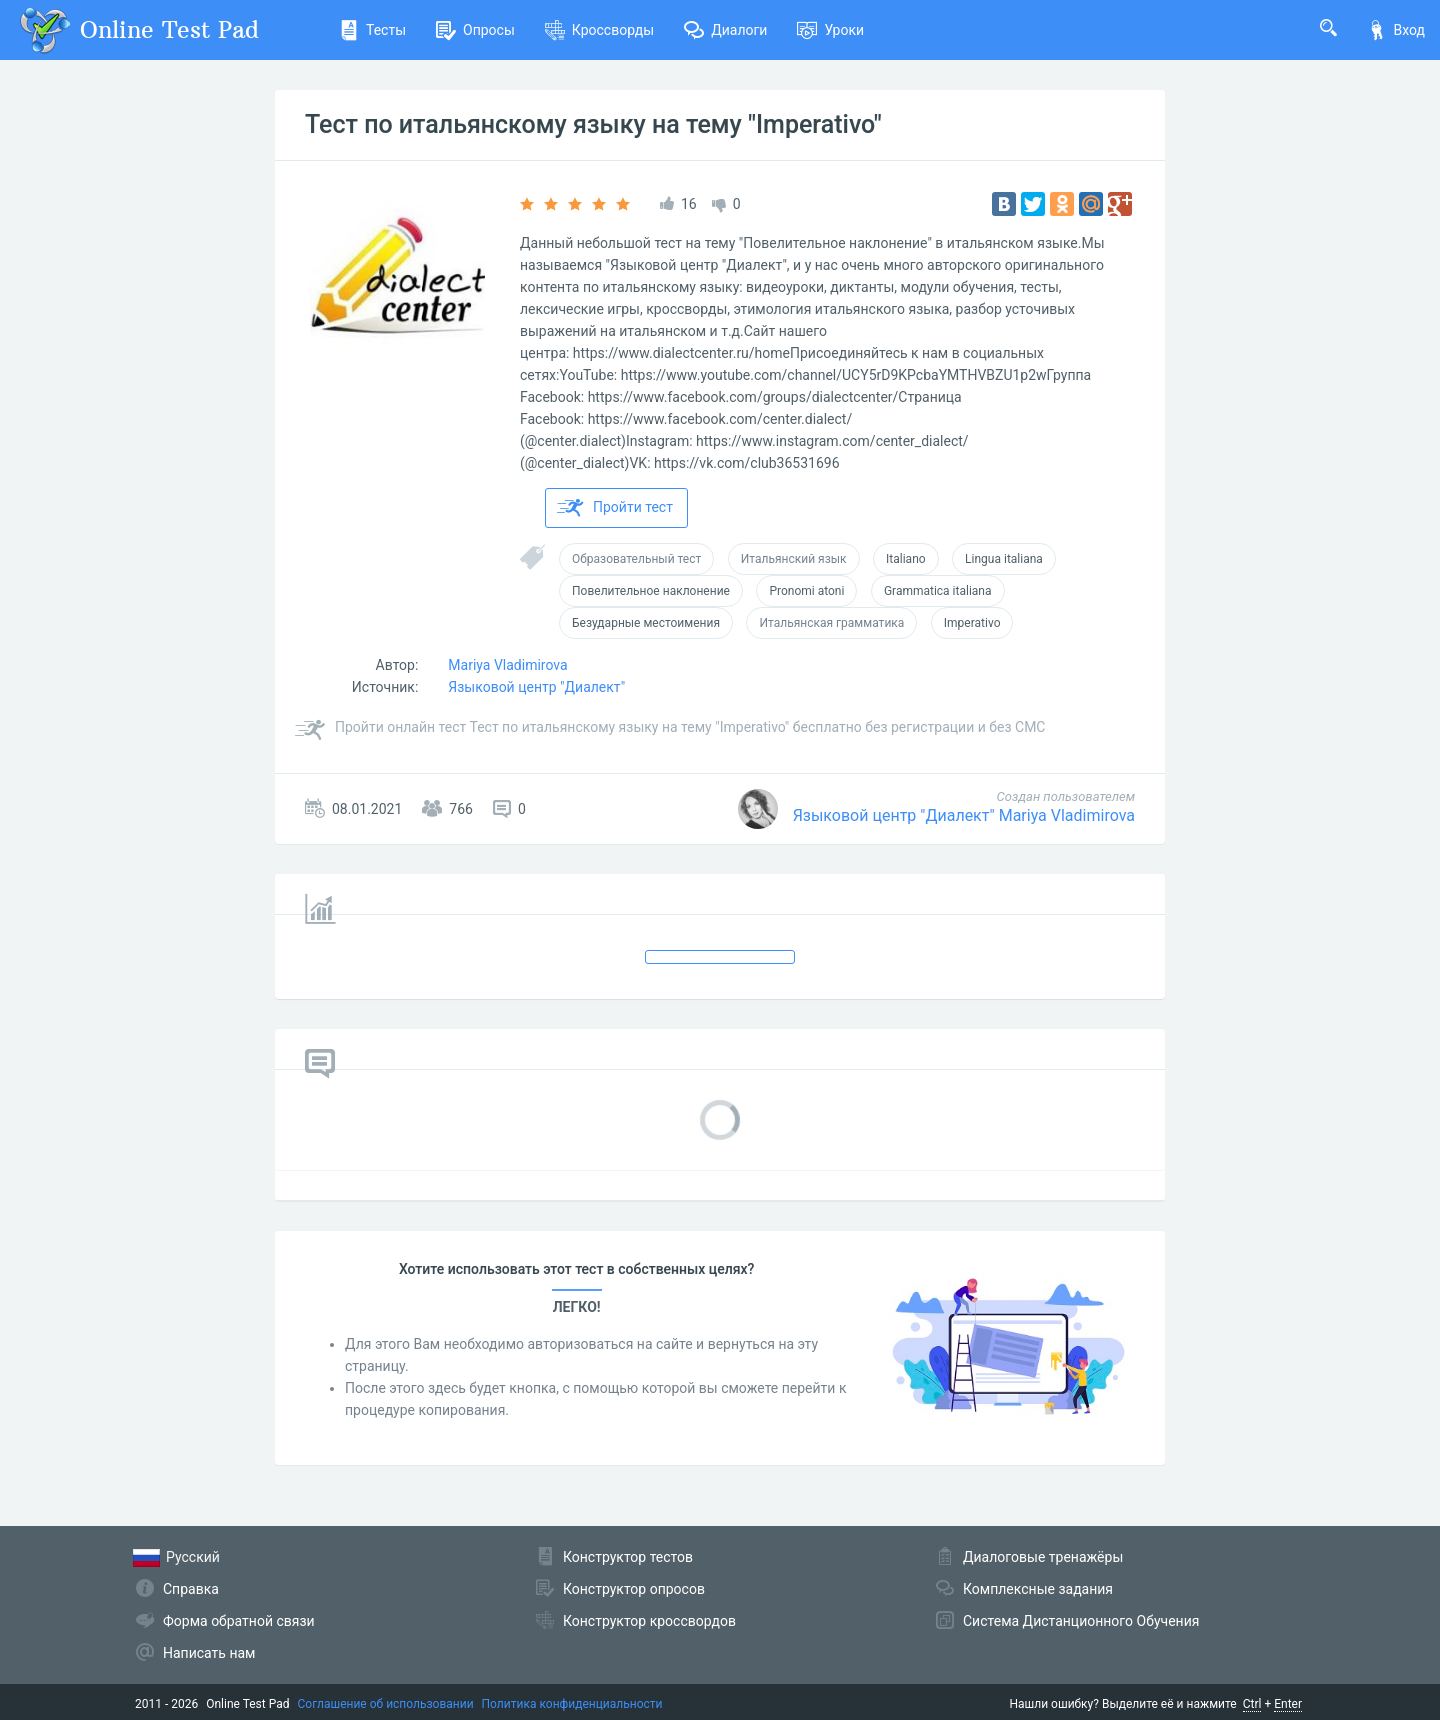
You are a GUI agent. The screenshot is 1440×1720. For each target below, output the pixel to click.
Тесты (372, 30)
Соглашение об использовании (386, 1704)
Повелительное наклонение (651, 591)
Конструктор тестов (628, 1557)
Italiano (906, 559)
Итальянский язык (794, 559)
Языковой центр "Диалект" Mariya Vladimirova (964, 815)
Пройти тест (615, 508)
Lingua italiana (1004, 559)
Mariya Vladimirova (507, 665)
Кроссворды (599, 30)
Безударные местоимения (646, 623)
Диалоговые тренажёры (1043, 1557)
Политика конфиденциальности (572, 1704)
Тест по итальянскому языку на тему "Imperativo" (593, 124)
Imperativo (972, 623)
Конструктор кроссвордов (649, 1621)
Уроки (830, 30)
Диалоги (725, 30)
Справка (191, 1589)
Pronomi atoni (806, 591)
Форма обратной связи (239, 1621)
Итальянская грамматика (831, 623)
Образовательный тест (636, 559)
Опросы (475, 30)
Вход (1396, 30)
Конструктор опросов (634, 1589)
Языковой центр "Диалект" (536, 687)
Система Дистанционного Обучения (1081, 1621)
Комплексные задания (1038, 1589)
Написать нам (209, 1653)
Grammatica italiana (938, 591)
